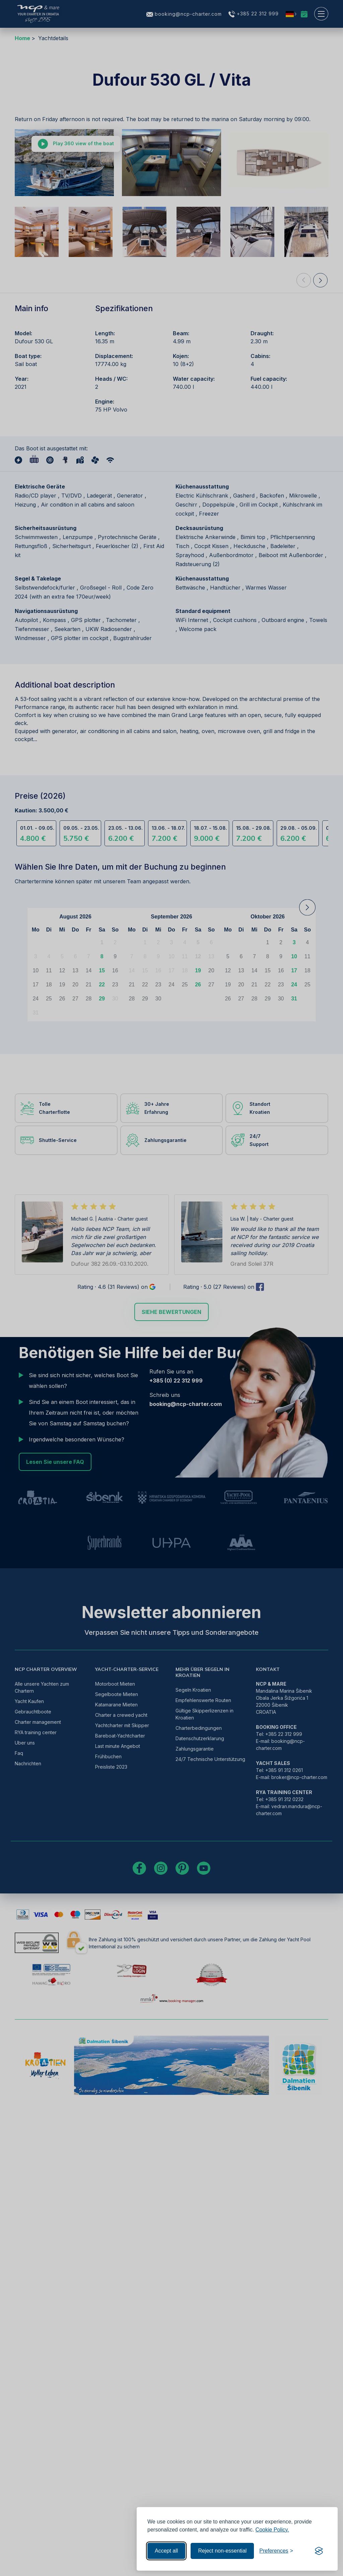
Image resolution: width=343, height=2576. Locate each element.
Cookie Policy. (272, 2530)
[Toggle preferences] (276, 2551)
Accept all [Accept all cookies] (166, 2551)
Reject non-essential (222, 2551)
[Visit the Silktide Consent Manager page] (319, 2551)
